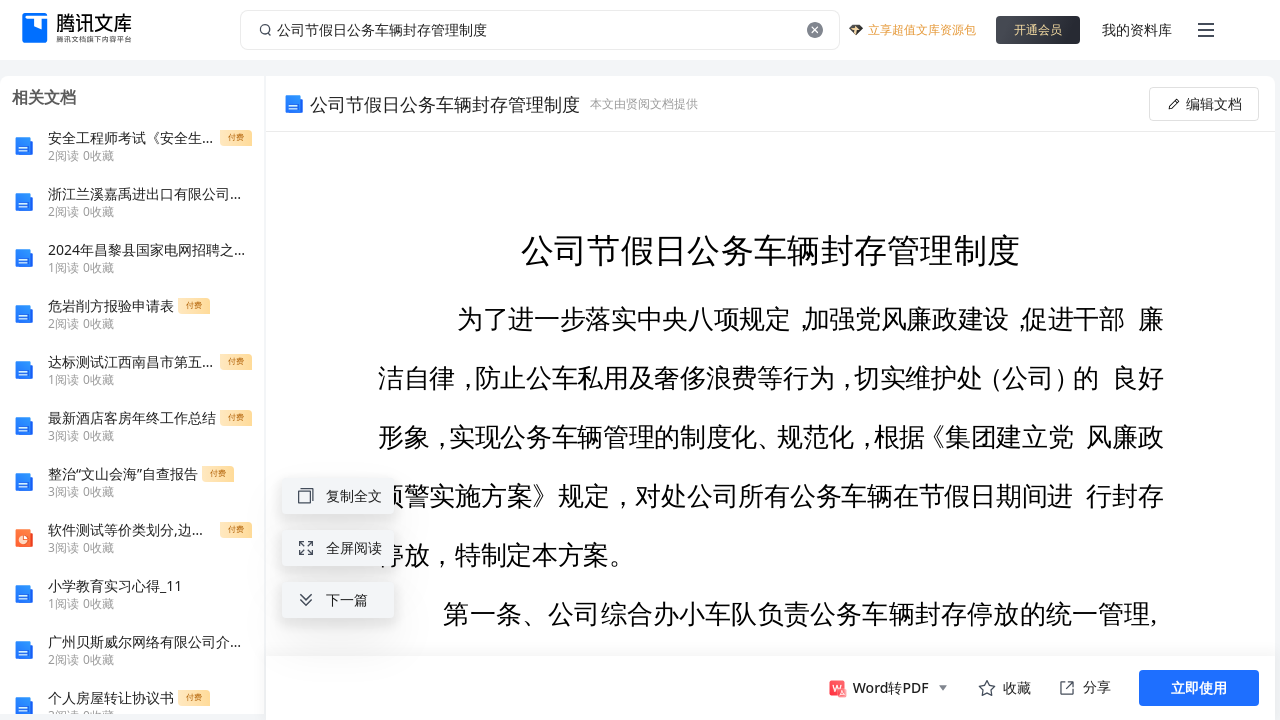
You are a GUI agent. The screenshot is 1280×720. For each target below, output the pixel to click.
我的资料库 (1137, 29)
